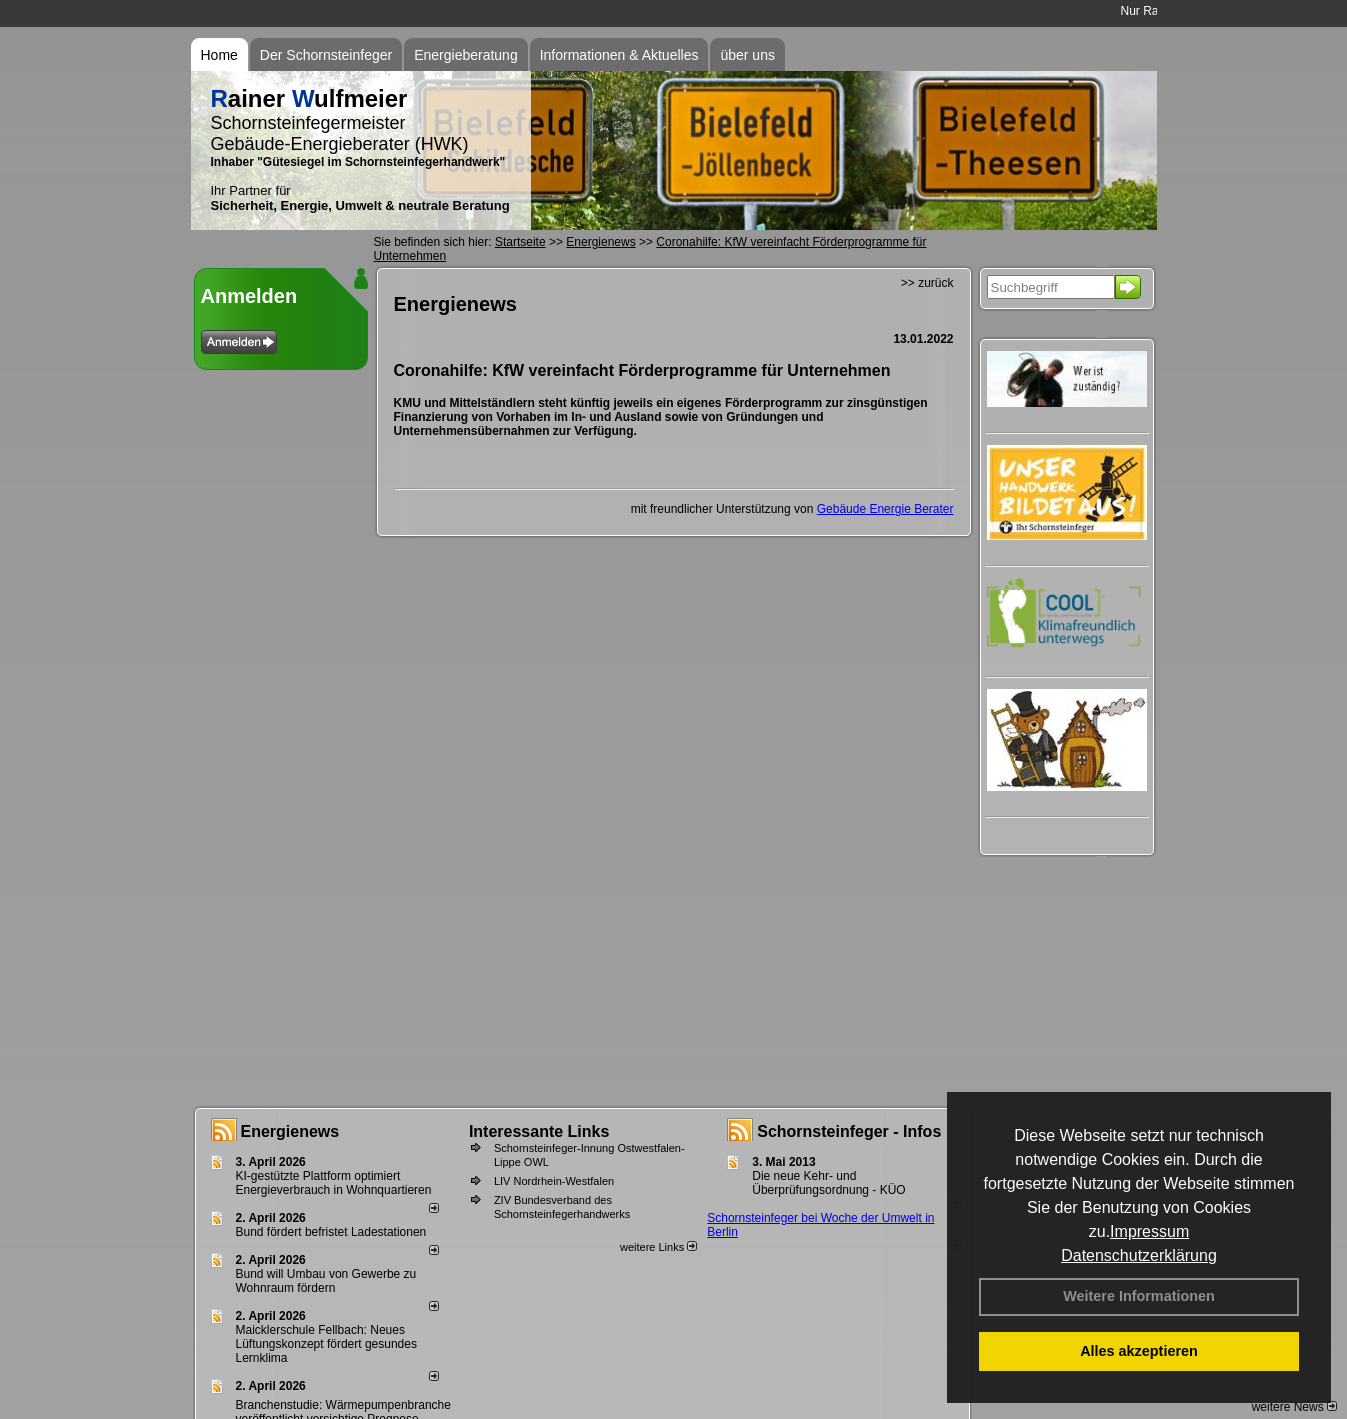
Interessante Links (539, 1131)
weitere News (1294, 1407)
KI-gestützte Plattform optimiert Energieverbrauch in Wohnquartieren (334, 1183)
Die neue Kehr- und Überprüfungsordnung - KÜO (828, 1183)
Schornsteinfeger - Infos (849, 1131)
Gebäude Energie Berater (885, 509)
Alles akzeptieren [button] (1139, 1351)
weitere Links (658, 1247)
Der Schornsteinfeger (326, 55)
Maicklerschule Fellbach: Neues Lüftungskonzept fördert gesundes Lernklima (326, 1344)
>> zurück (927, 283)
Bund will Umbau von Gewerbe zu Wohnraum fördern (326, 1281)
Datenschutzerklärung (1139, 1255)
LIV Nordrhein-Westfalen (554, 1181)
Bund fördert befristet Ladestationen (331, 1232)
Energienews (290, 1131)
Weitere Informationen (1139, 1296)
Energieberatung (466, 55)
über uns (747, 55)
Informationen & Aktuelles (619, 55)
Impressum (1149, 1231)
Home (219, 55)
